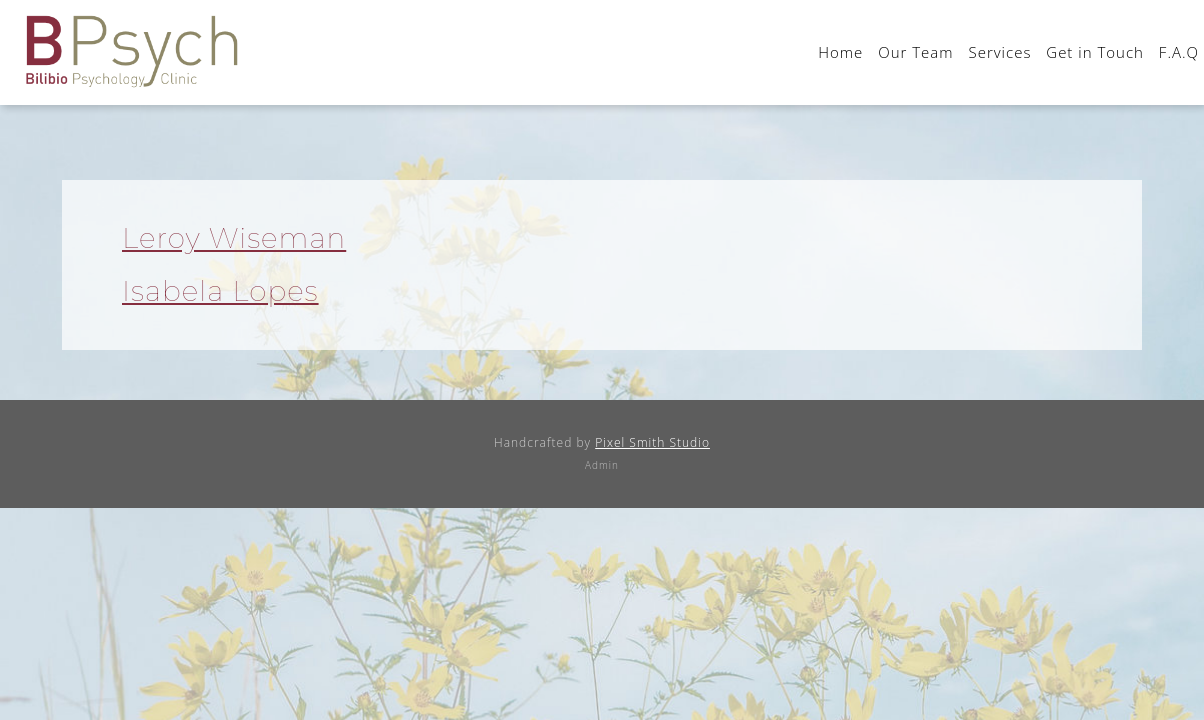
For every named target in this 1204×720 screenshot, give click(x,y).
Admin (602, 465)
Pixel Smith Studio (652, 442)
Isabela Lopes (220, 291)
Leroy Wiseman (234, 238)
